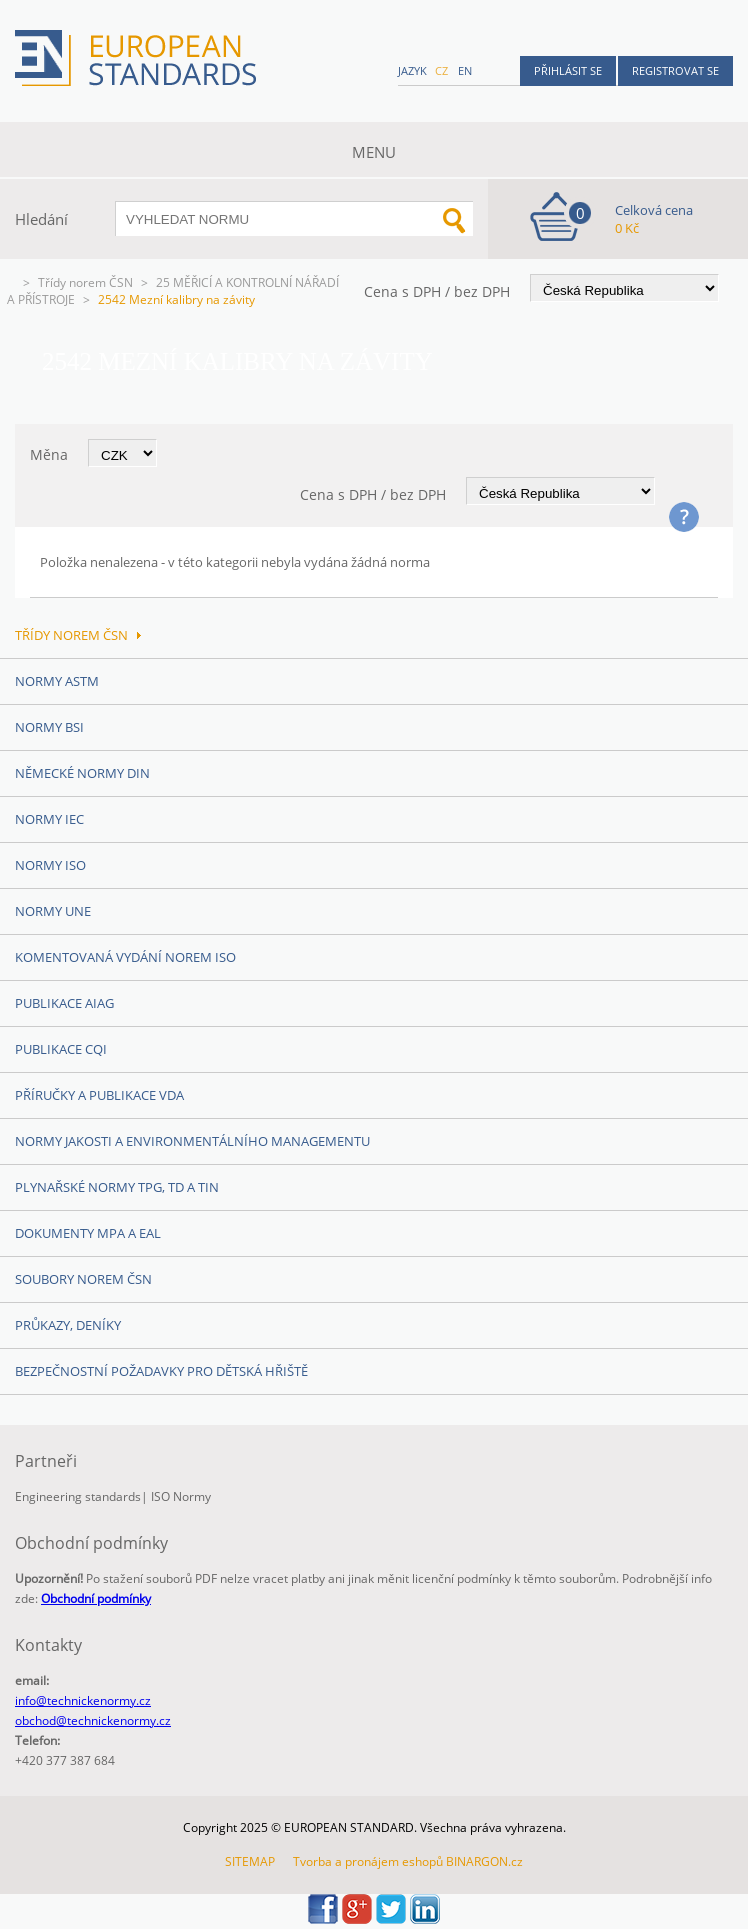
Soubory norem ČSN (83, 1279)
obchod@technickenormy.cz (93, 1720)
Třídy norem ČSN (85, 282)
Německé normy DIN (82, 773)
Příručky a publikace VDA (99, 1095)
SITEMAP (250, 1861)
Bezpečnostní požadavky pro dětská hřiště (161, 1371)
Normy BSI (49, 727)
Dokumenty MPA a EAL (88, 1233)
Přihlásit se (568, 70)
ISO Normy (181, 1496)
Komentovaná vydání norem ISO (125, 957)
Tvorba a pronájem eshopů (368, 1861)
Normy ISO (50, 865)
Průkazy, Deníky (68, 1325)
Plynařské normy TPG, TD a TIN (117, 1187)
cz (441, 70)
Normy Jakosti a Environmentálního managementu (192, 1141)
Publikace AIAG (64, 1003)
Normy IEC (49, 819)
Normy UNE (53, 911)
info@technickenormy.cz (83, 1700)
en (465, 70)
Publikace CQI (61, 1049)
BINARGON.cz (484, 1861)
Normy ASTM (57, 681)
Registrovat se (675, 70)
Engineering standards (78, 1496)
